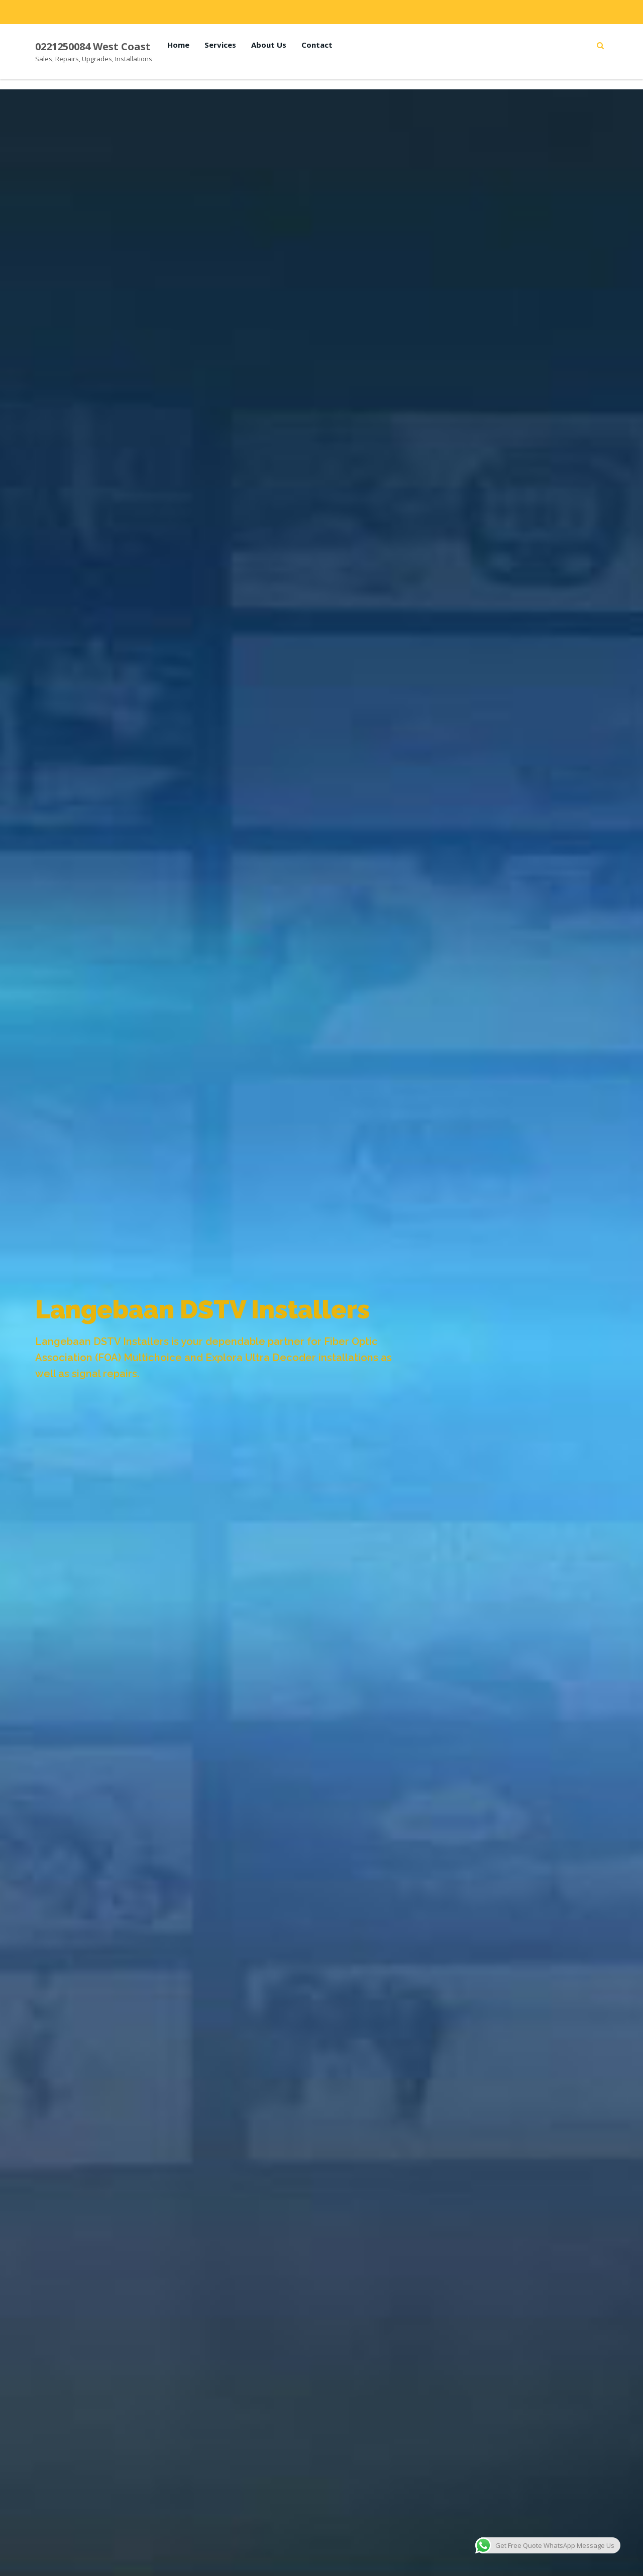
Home (178, 45)
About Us (268, 45)
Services (220, 45)
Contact (317, 45)
